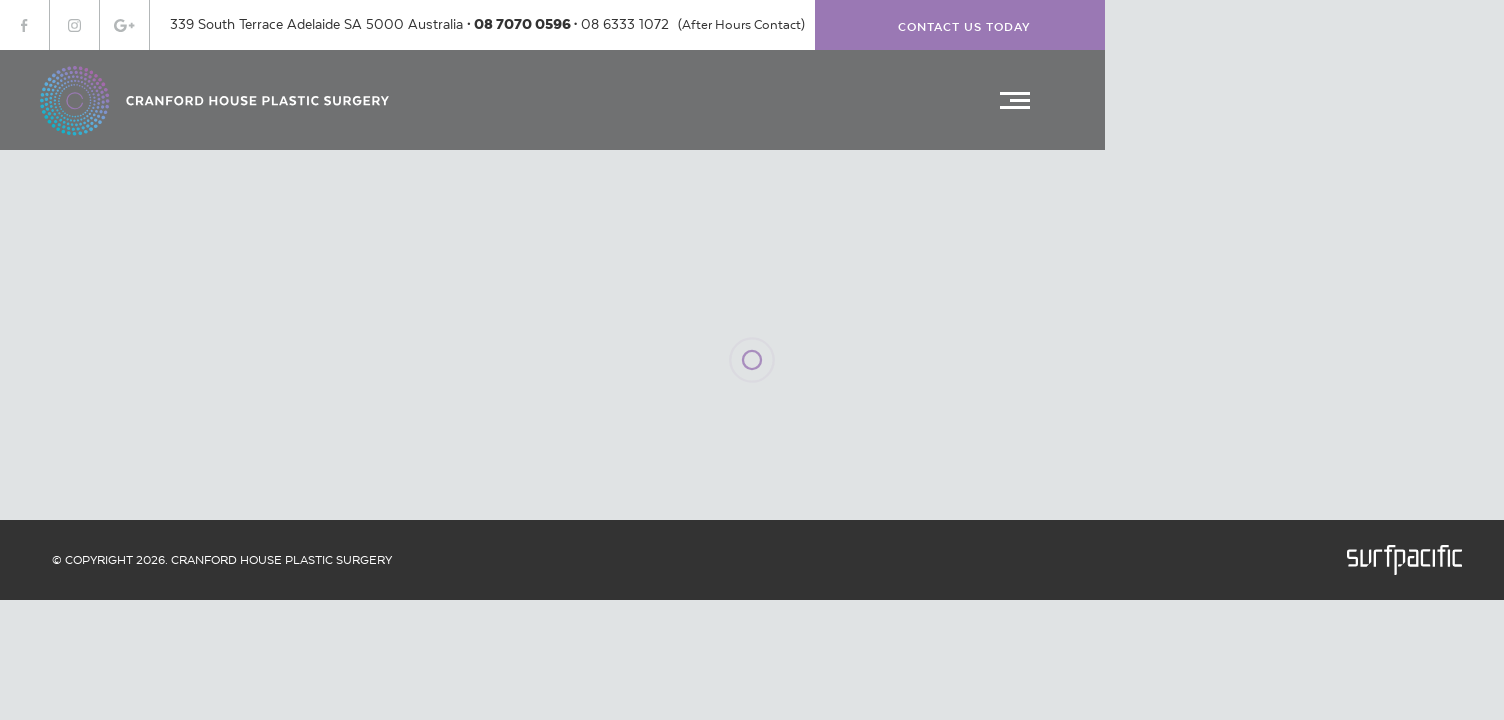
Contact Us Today (964, 26)
